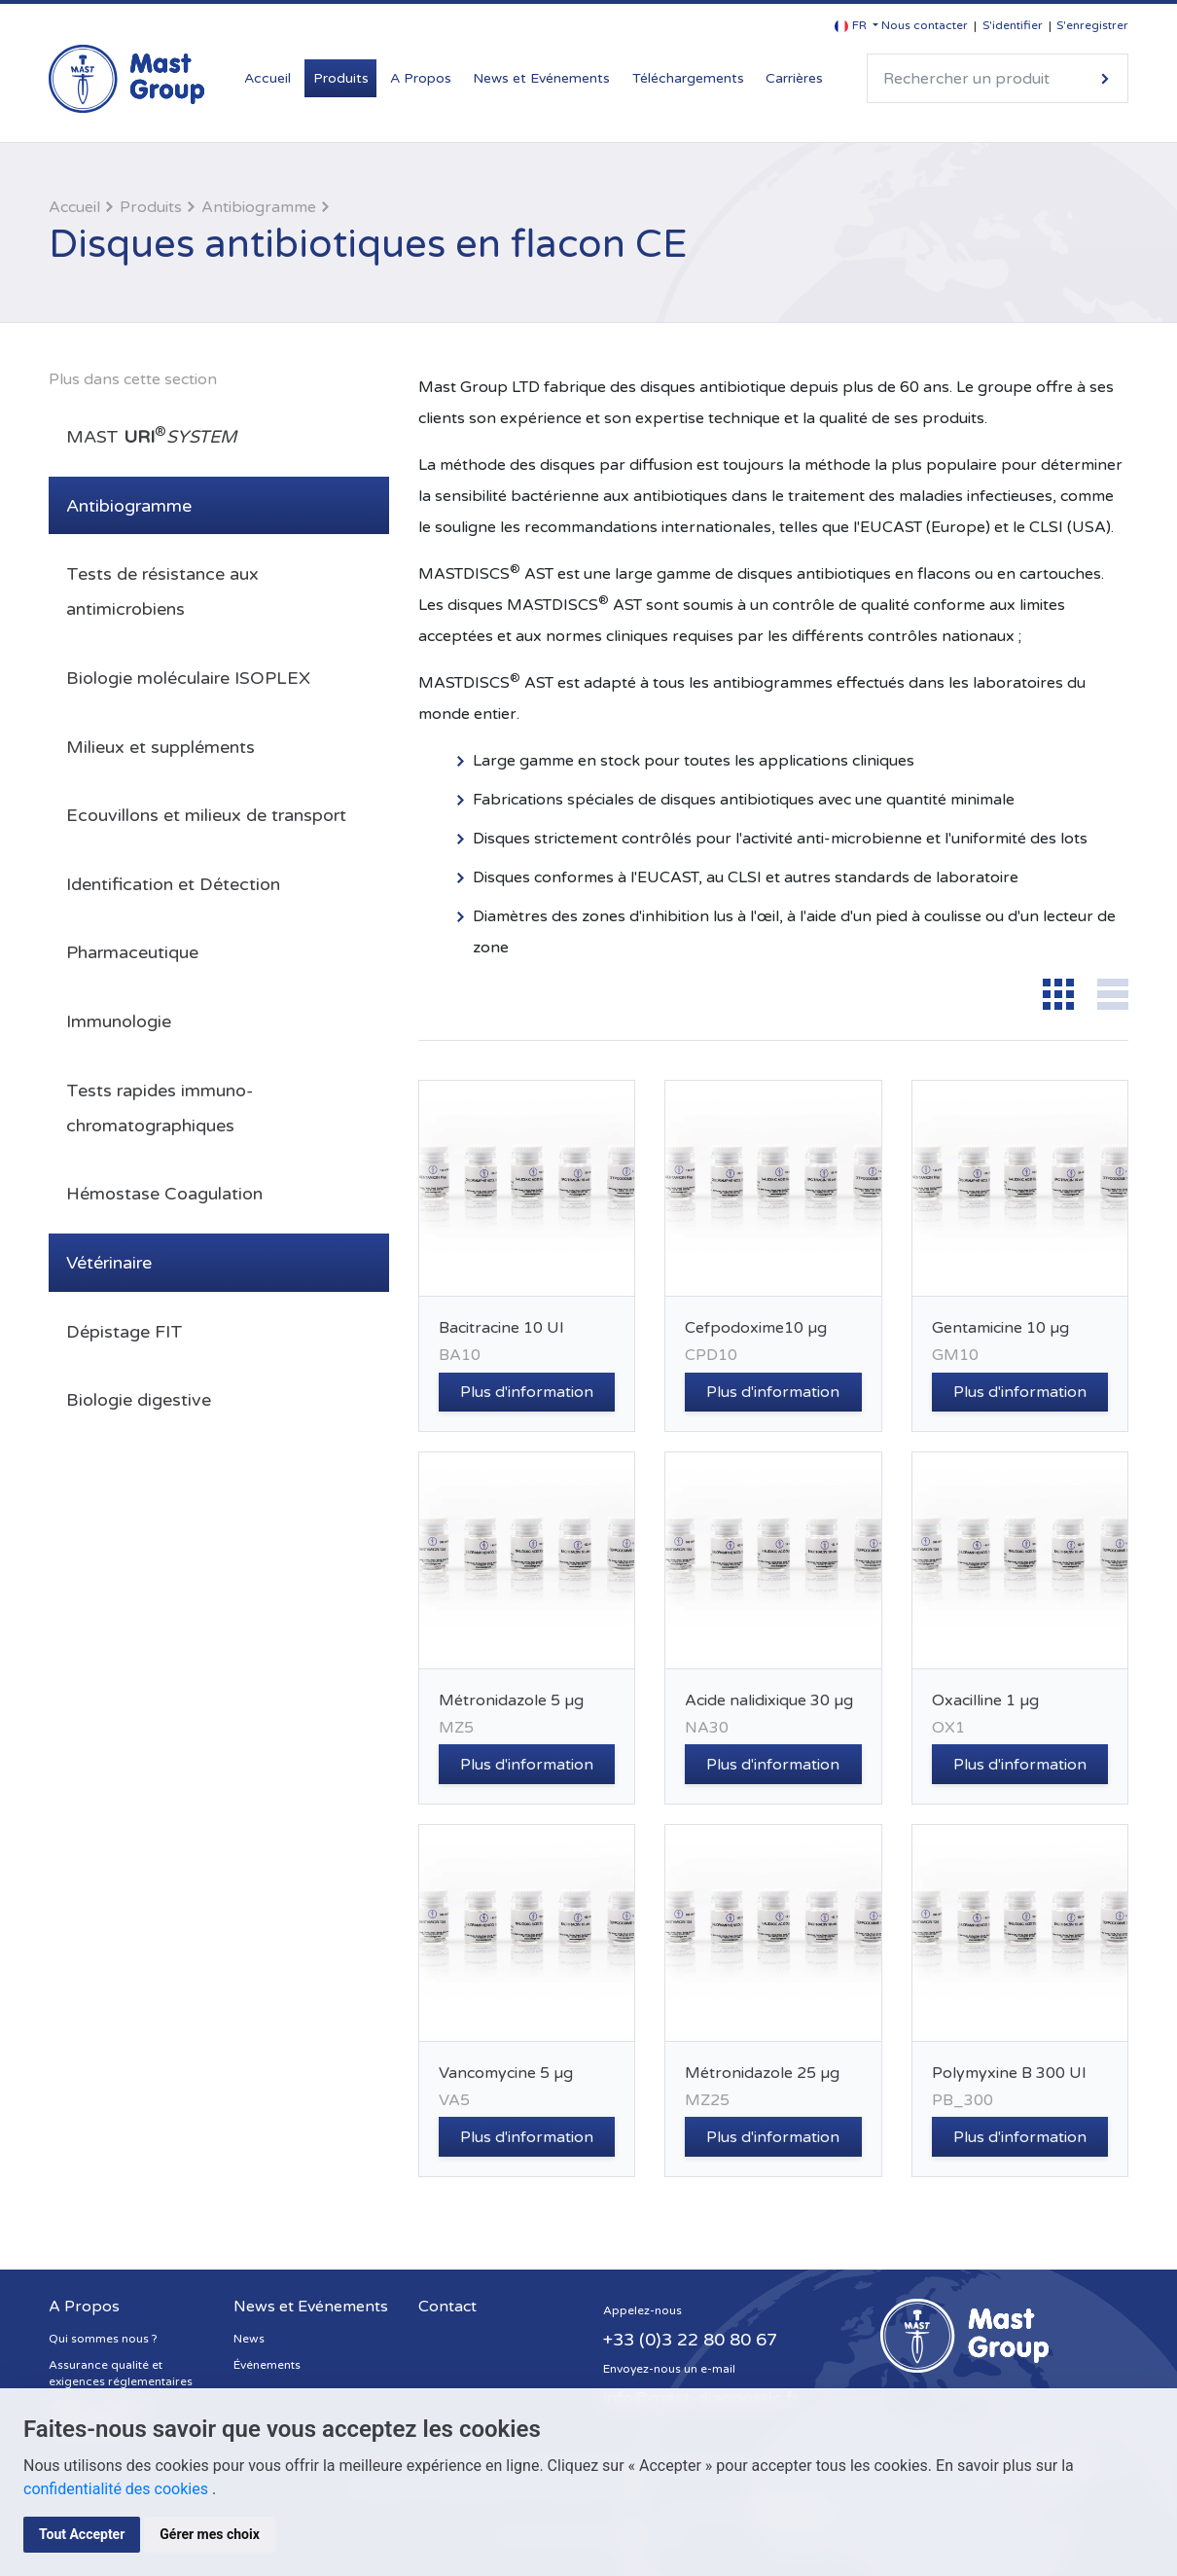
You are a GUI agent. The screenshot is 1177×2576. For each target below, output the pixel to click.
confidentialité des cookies (117, 2489)
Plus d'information (526, 1392)
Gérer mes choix (210, 2534)
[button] (856, 25)
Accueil (267, 78)
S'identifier (1012, 25)
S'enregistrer (1092, 25)
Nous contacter (924, 25)
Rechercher (1105, 78)
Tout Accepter (82, 2534)
